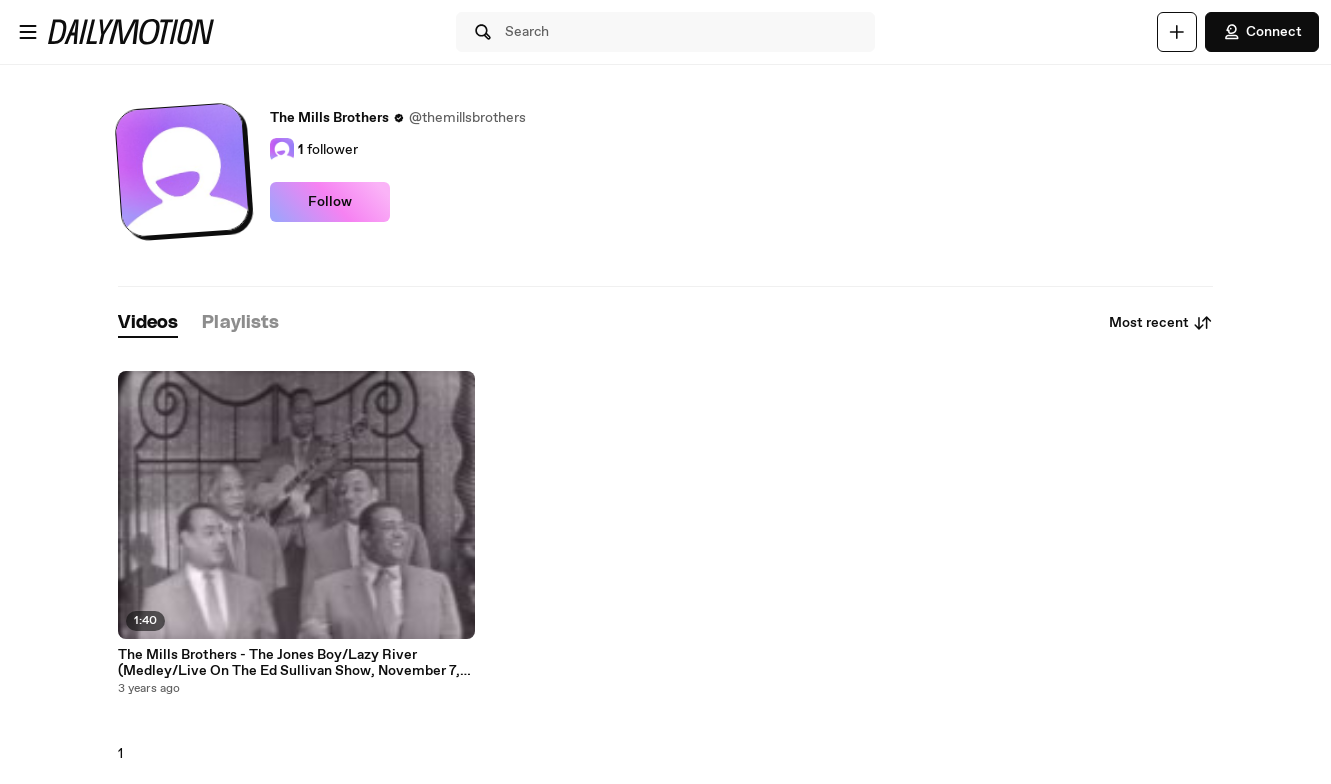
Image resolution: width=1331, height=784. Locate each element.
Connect (1262, 32)
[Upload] (1177, 32)
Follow (330, 202)
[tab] (148, 323)
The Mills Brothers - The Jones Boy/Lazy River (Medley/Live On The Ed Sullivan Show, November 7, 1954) (289, 663)
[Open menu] (28, 32)
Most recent (1161, 323)
